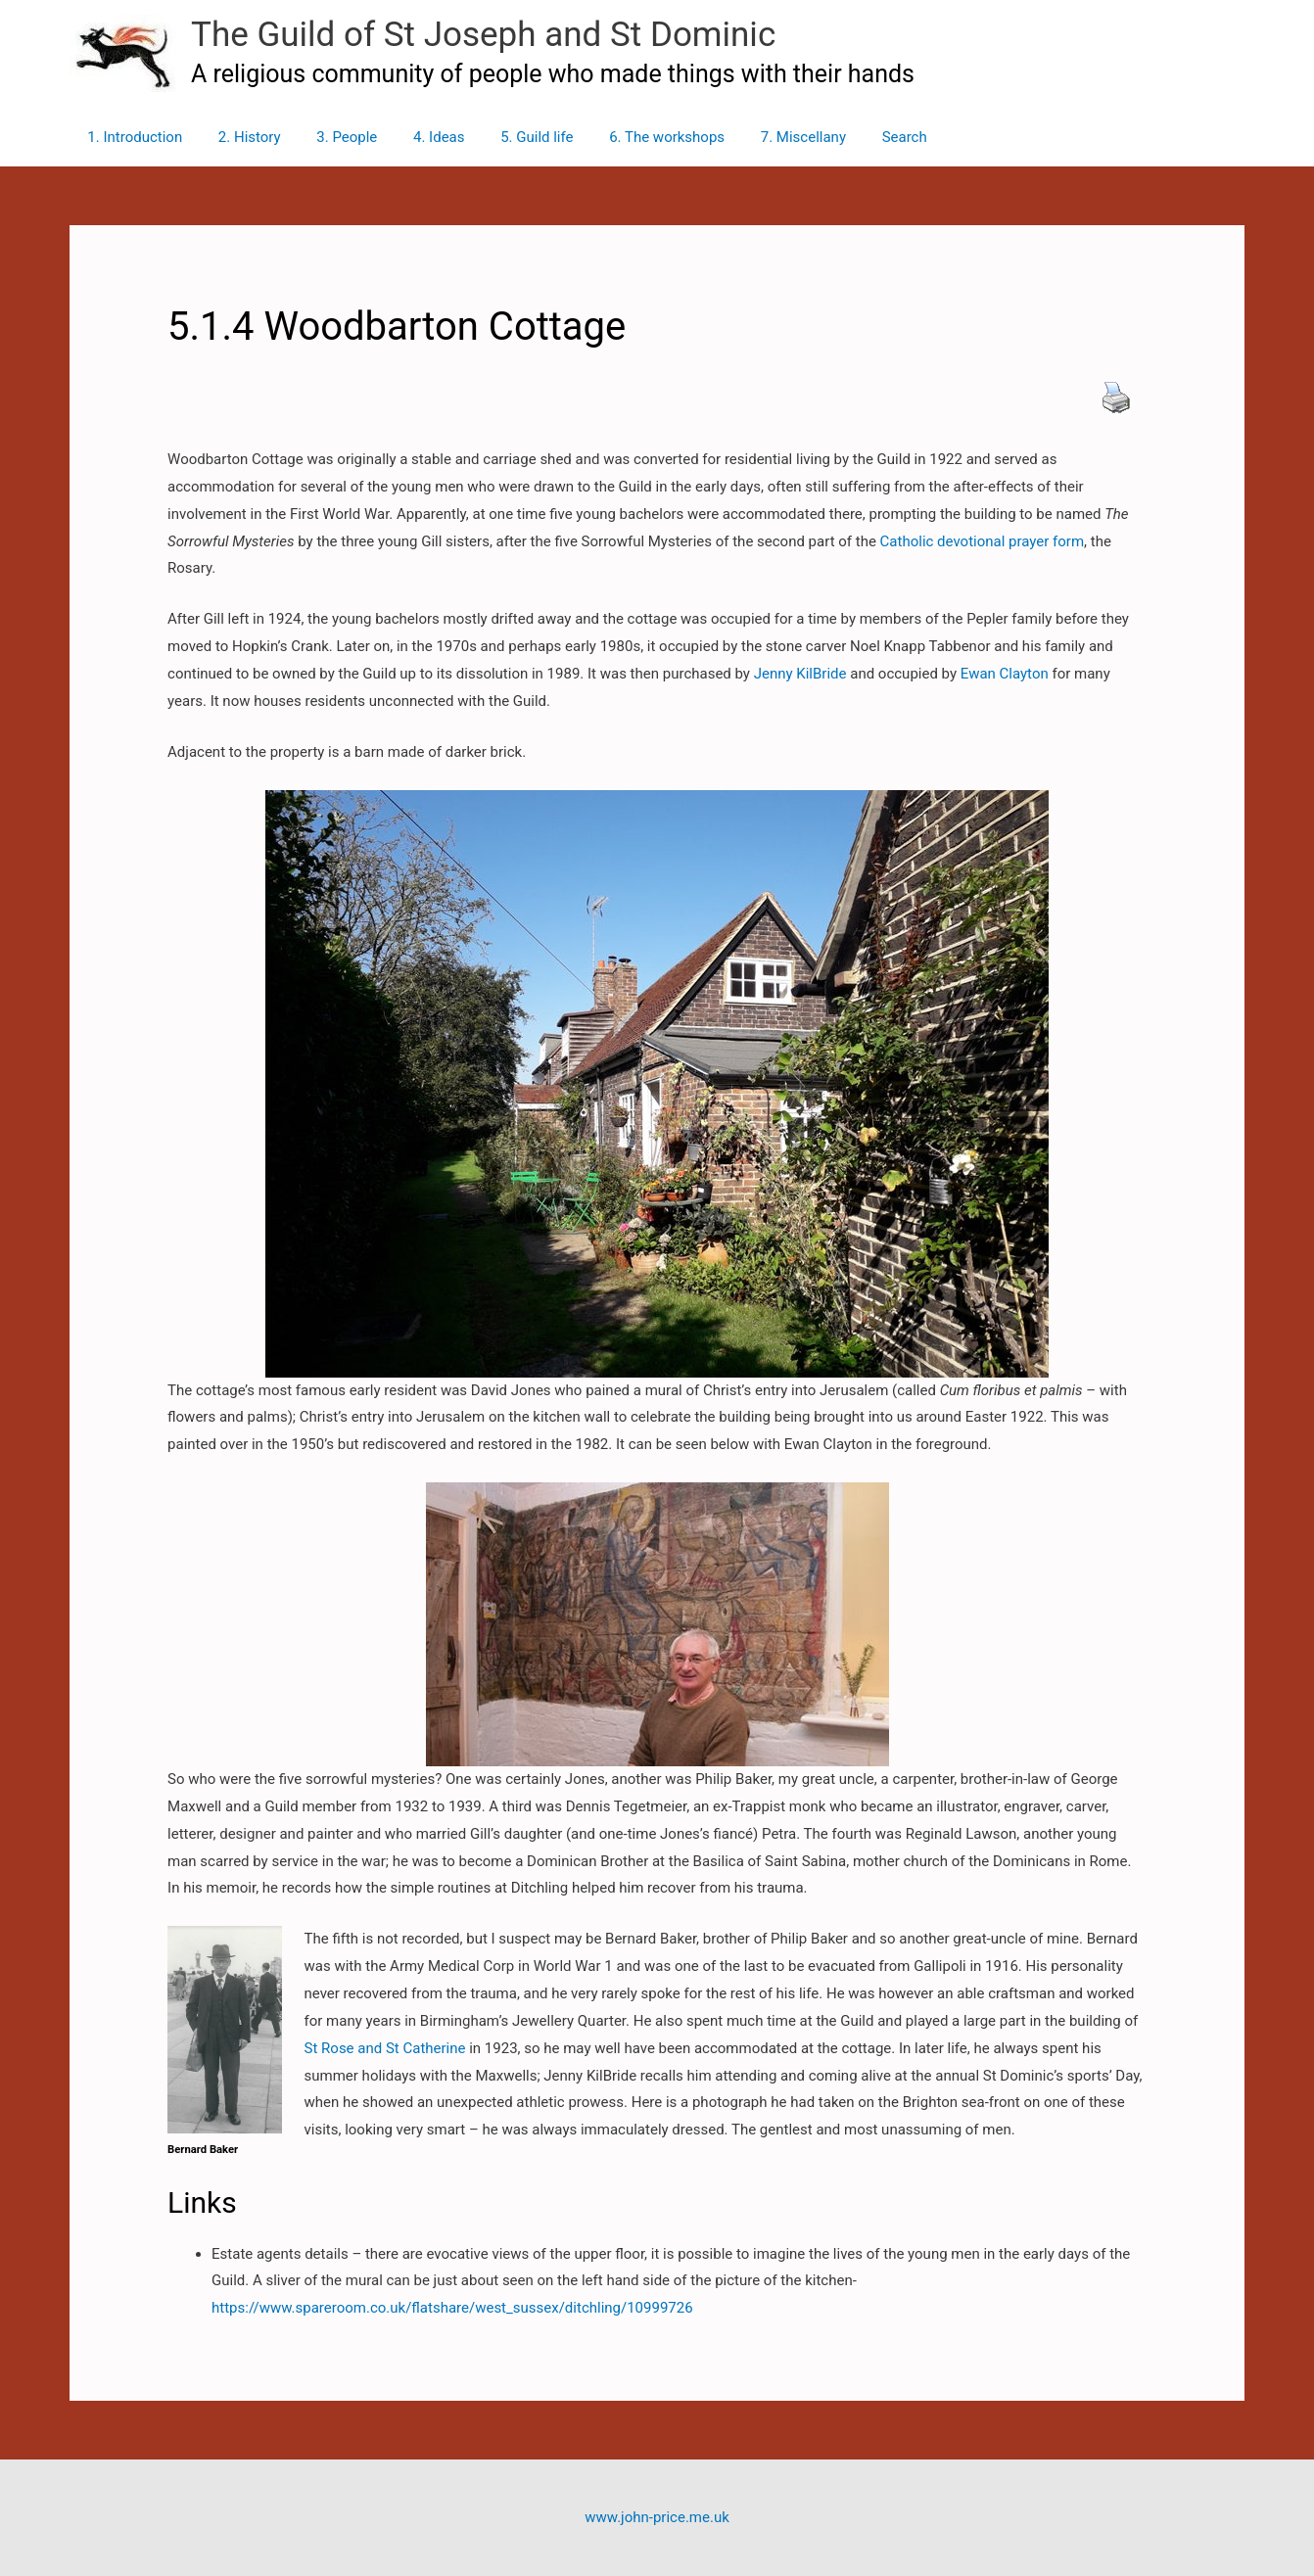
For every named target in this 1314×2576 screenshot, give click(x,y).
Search (855, 137)
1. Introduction (131, 137)
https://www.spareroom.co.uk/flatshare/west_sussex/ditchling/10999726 (452, 2308)
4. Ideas (417, 137)
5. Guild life (507, 137)
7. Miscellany (760, 137)
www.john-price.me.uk (657, 2517)
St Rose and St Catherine (385, 2048)
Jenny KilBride (798, 673)
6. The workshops (631, 137)
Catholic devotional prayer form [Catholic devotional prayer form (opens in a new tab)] (980, 541)
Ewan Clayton (1005, 673)
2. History (240, 137)
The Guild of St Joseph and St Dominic (483, 35)
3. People (331, 137)
